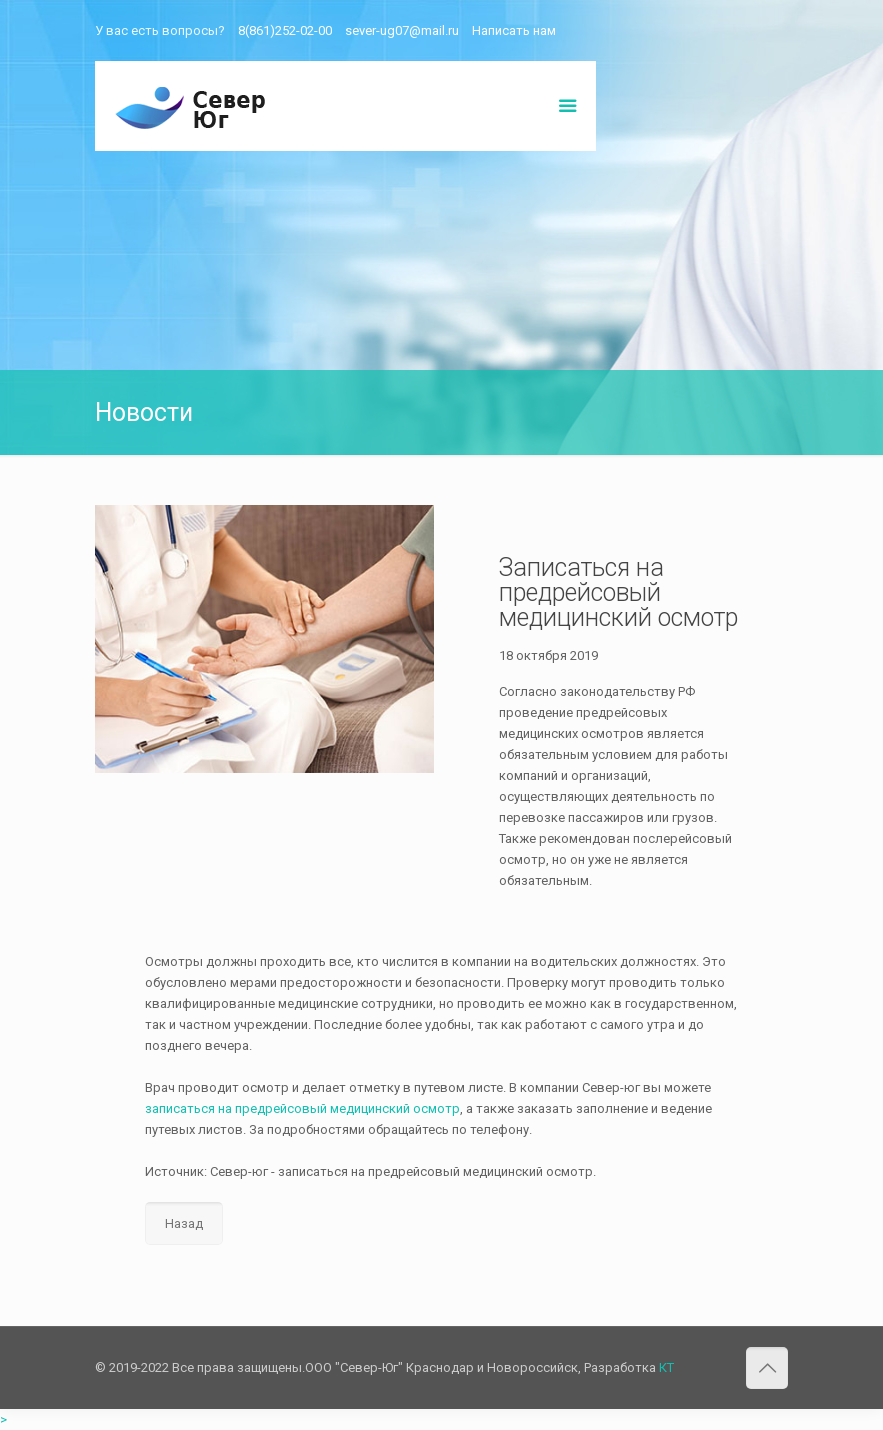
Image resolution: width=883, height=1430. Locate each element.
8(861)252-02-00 (285, 30)
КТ (666, 1367)
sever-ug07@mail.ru (402, 30)
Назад (184, 1223)
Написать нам (514, 30)
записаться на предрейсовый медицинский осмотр (302, 1108)
